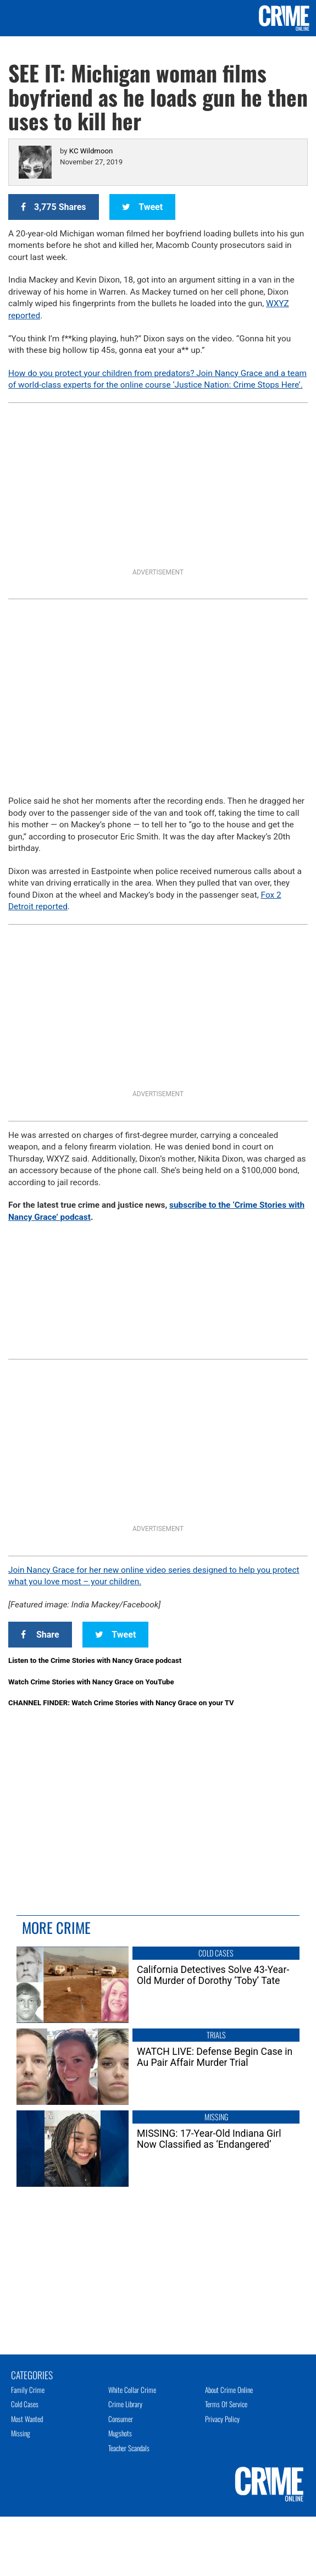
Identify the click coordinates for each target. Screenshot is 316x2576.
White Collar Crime (132, 2389)
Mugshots (120, 2433)
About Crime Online (229, 2389)
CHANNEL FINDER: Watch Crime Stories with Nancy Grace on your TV (121, 1703)
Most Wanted (27, 2418)
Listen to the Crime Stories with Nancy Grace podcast (94, 1660)
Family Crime (28, 2389)
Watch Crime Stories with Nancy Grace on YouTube (91, 1682)
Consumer (120, 2418)
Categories (32, 2374)
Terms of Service (226, 2403)
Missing (20, 2433)
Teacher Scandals (128, 2447)
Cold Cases (24, 2403)
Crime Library (125, 2403)
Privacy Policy (222, 2418)
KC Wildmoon (91, 151)
